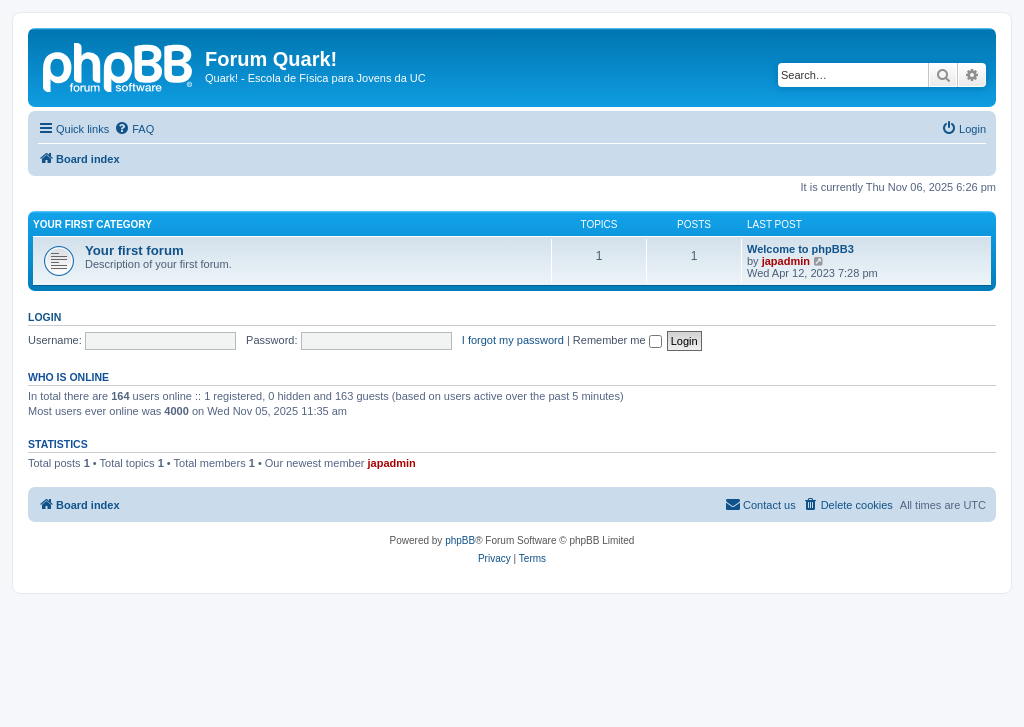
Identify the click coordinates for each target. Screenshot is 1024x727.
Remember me (617, 340)
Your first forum (134, 250)
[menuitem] (134, 129)
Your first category (92, 224)
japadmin (786, 261)
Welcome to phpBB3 (800, 249)
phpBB (460, 540)
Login (44, 317)
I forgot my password (513, 340)
